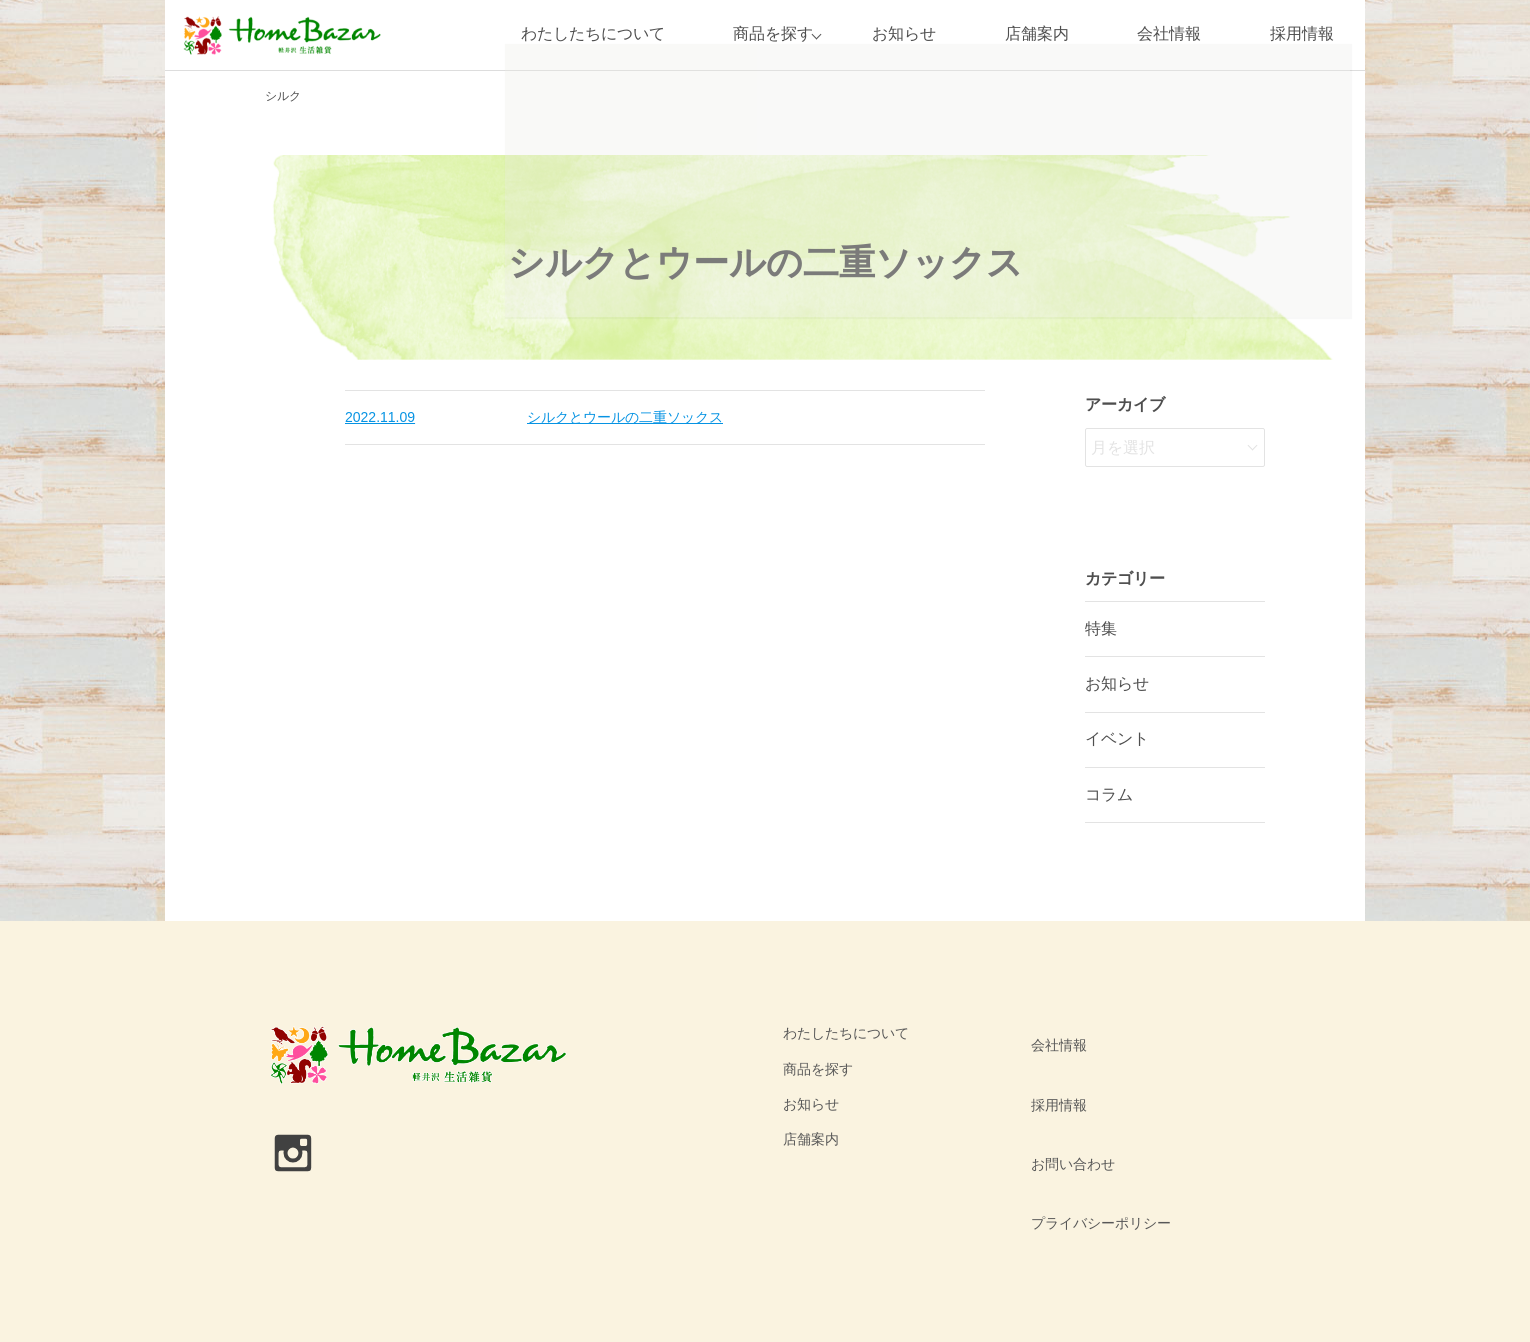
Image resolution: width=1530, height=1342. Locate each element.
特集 (1101, 628)
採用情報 (1302, 34)
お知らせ (904, 34)
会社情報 (1169, 34)
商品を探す (764, 34)
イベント (1117, 738)
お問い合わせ (1066, 1104)
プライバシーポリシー (1094, 1139)
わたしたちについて (583, 34)
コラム (1109, 794)
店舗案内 (1037, 34)
